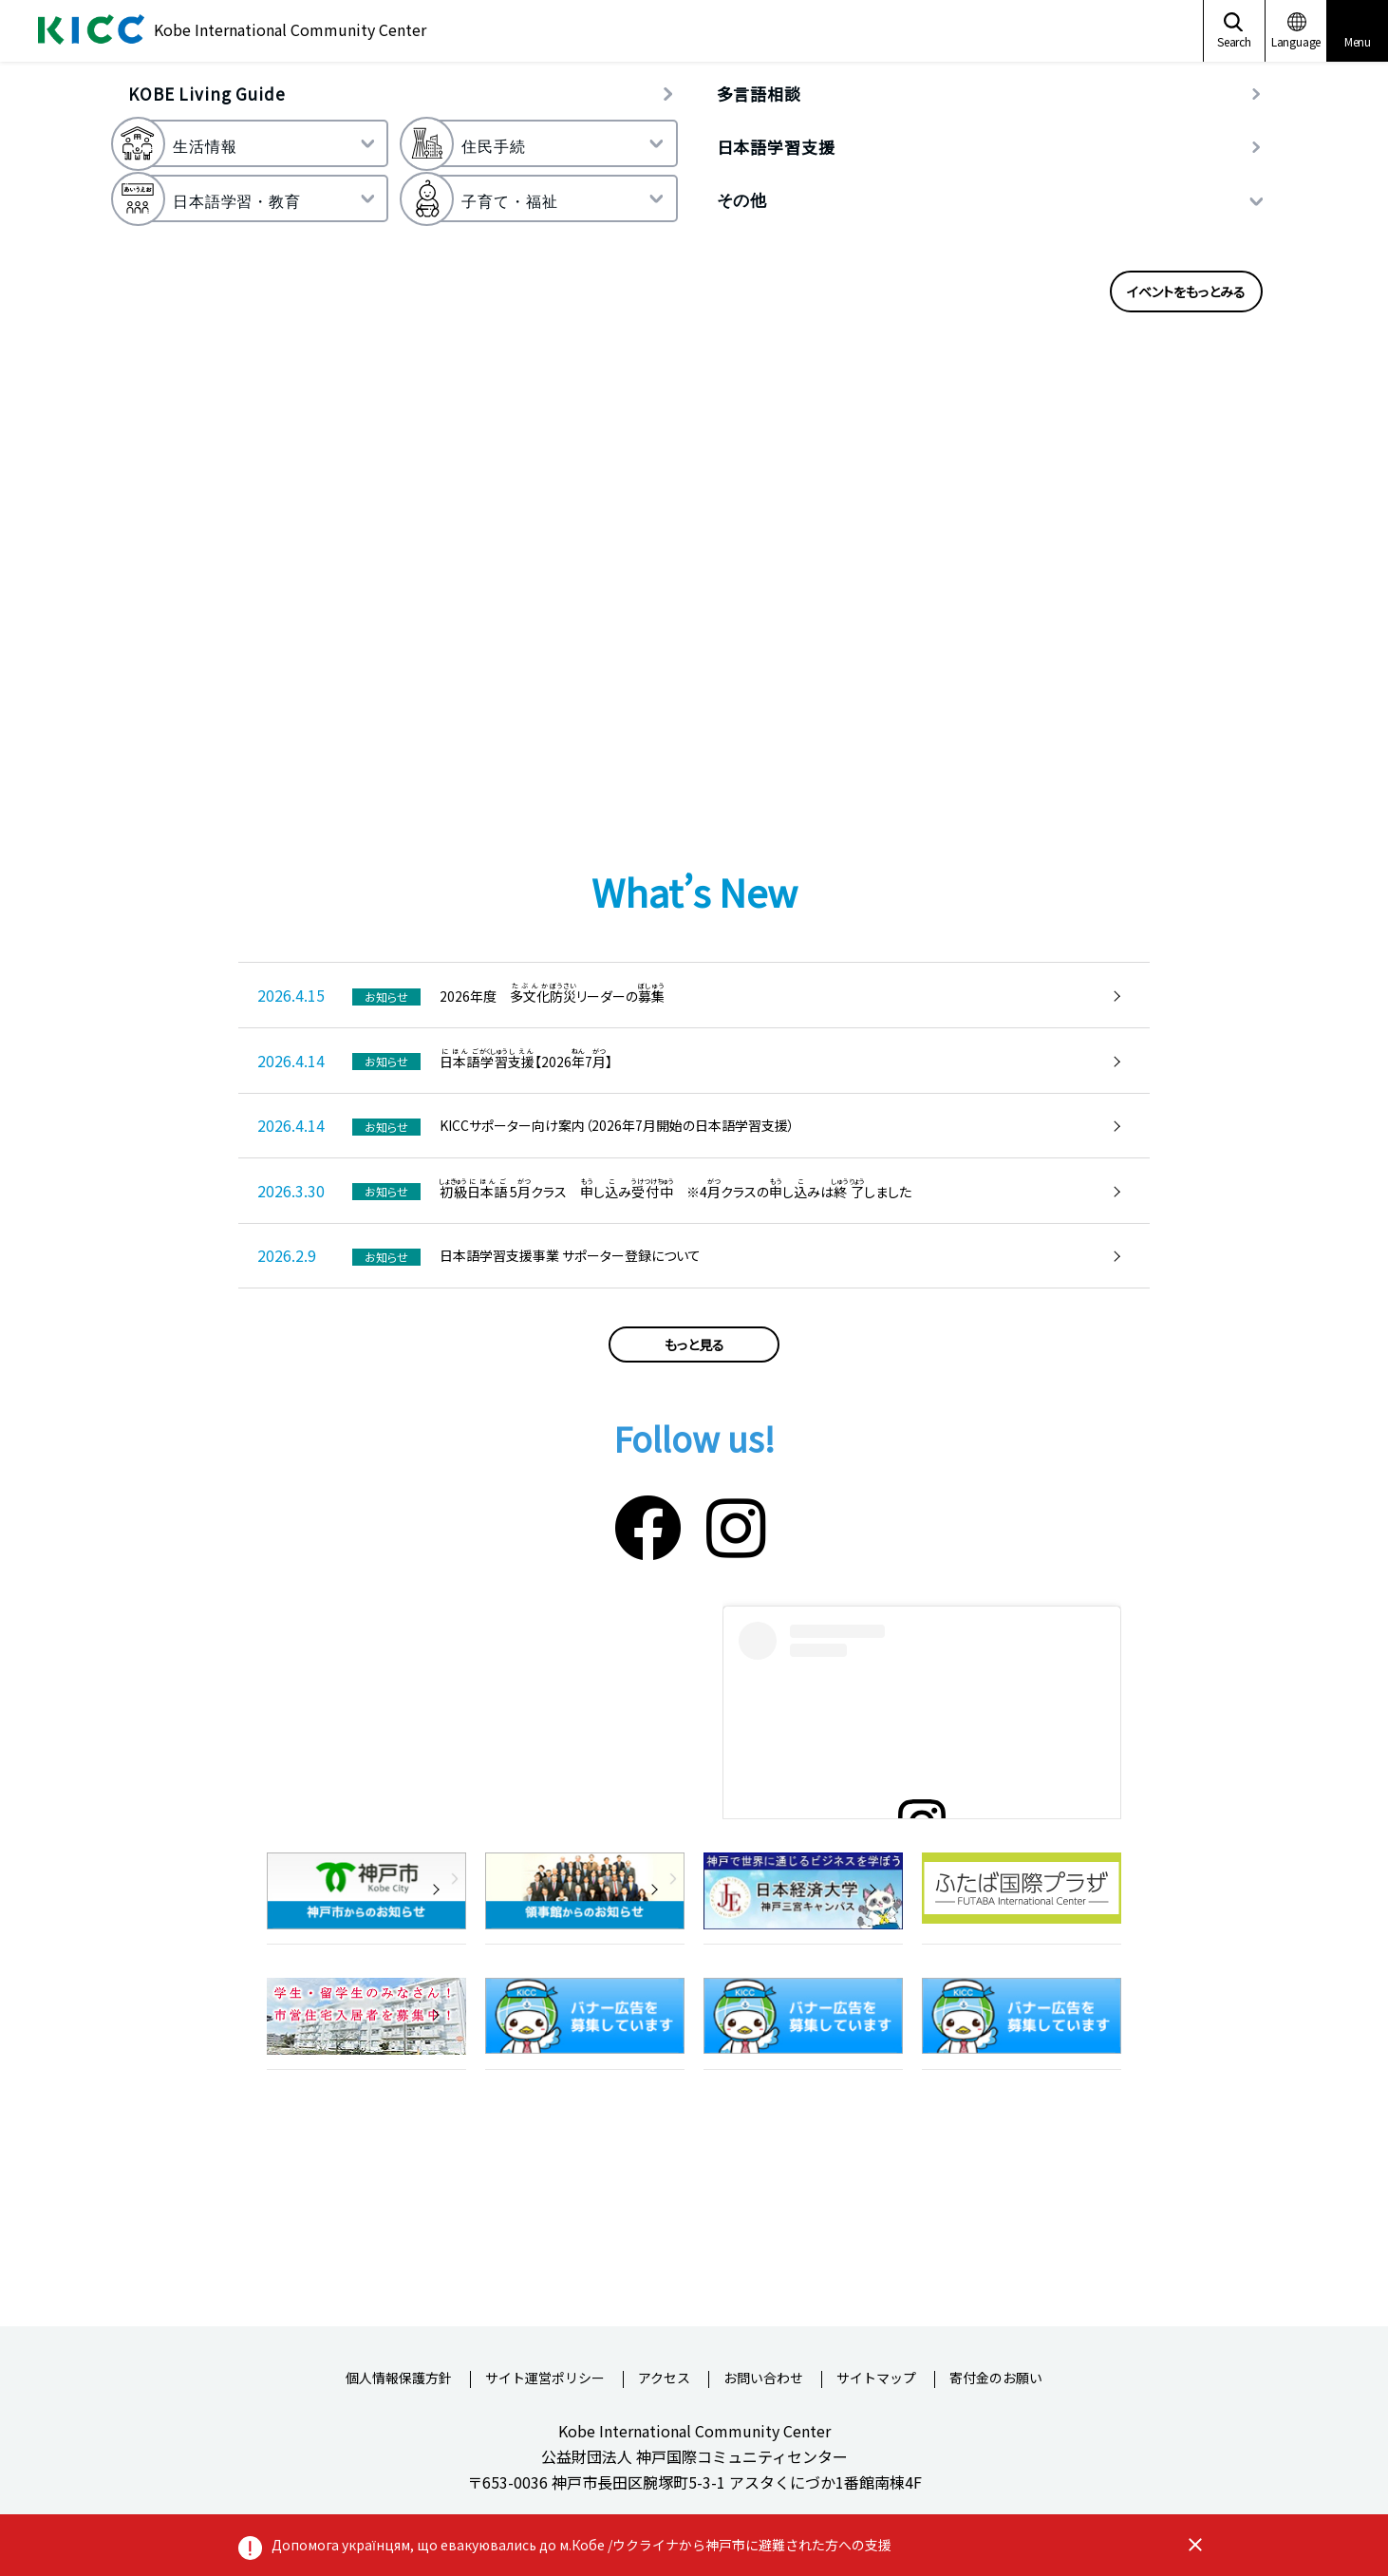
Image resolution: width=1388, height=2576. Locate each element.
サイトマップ (876, 2379)
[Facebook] (648, 1524)
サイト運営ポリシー (545, 2379)
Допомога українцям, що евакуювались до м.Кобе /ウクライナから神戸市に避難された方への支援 (581, 2544)
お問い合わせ (763, 2379)
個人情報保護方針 (399, 2379)
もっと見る (694, 1344)
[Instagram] (735, 1524)
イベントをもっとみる (1186, 291)
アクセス (664, 2379)
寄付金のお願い (995, 2379)
